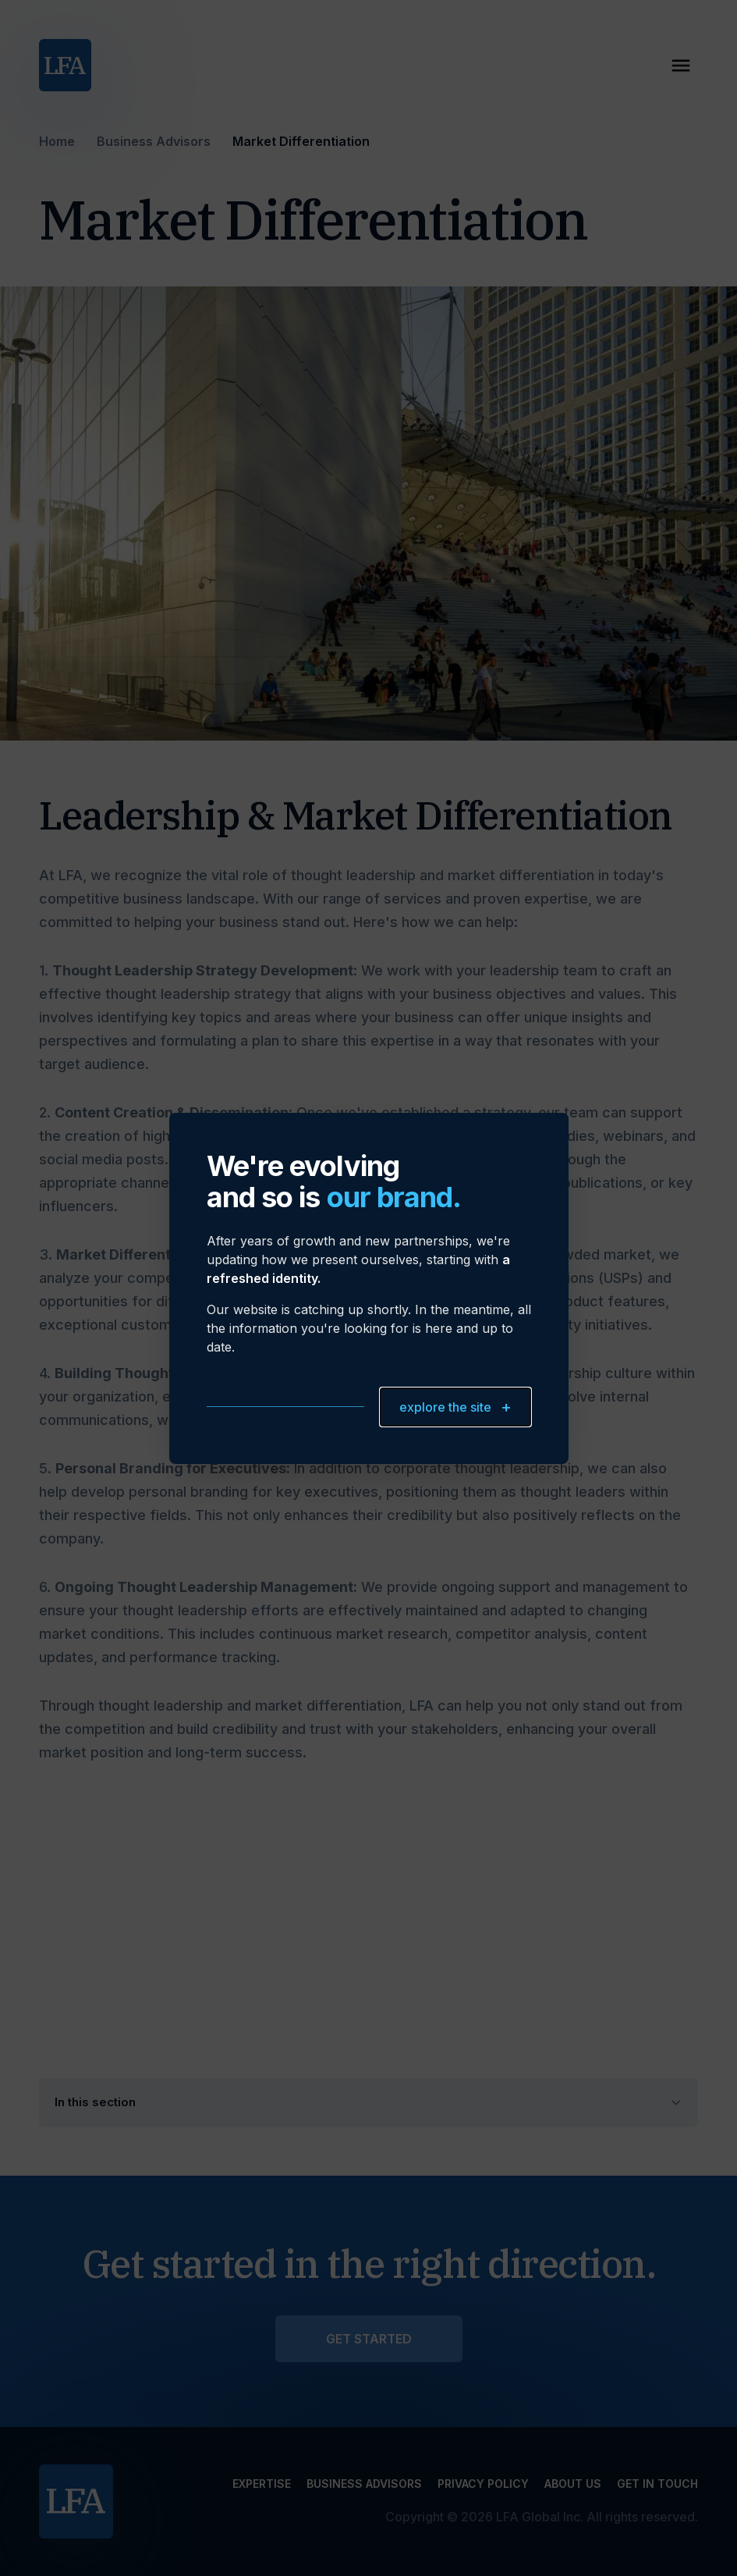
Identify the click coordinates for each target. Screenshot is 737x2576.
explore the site (455, 1407)
